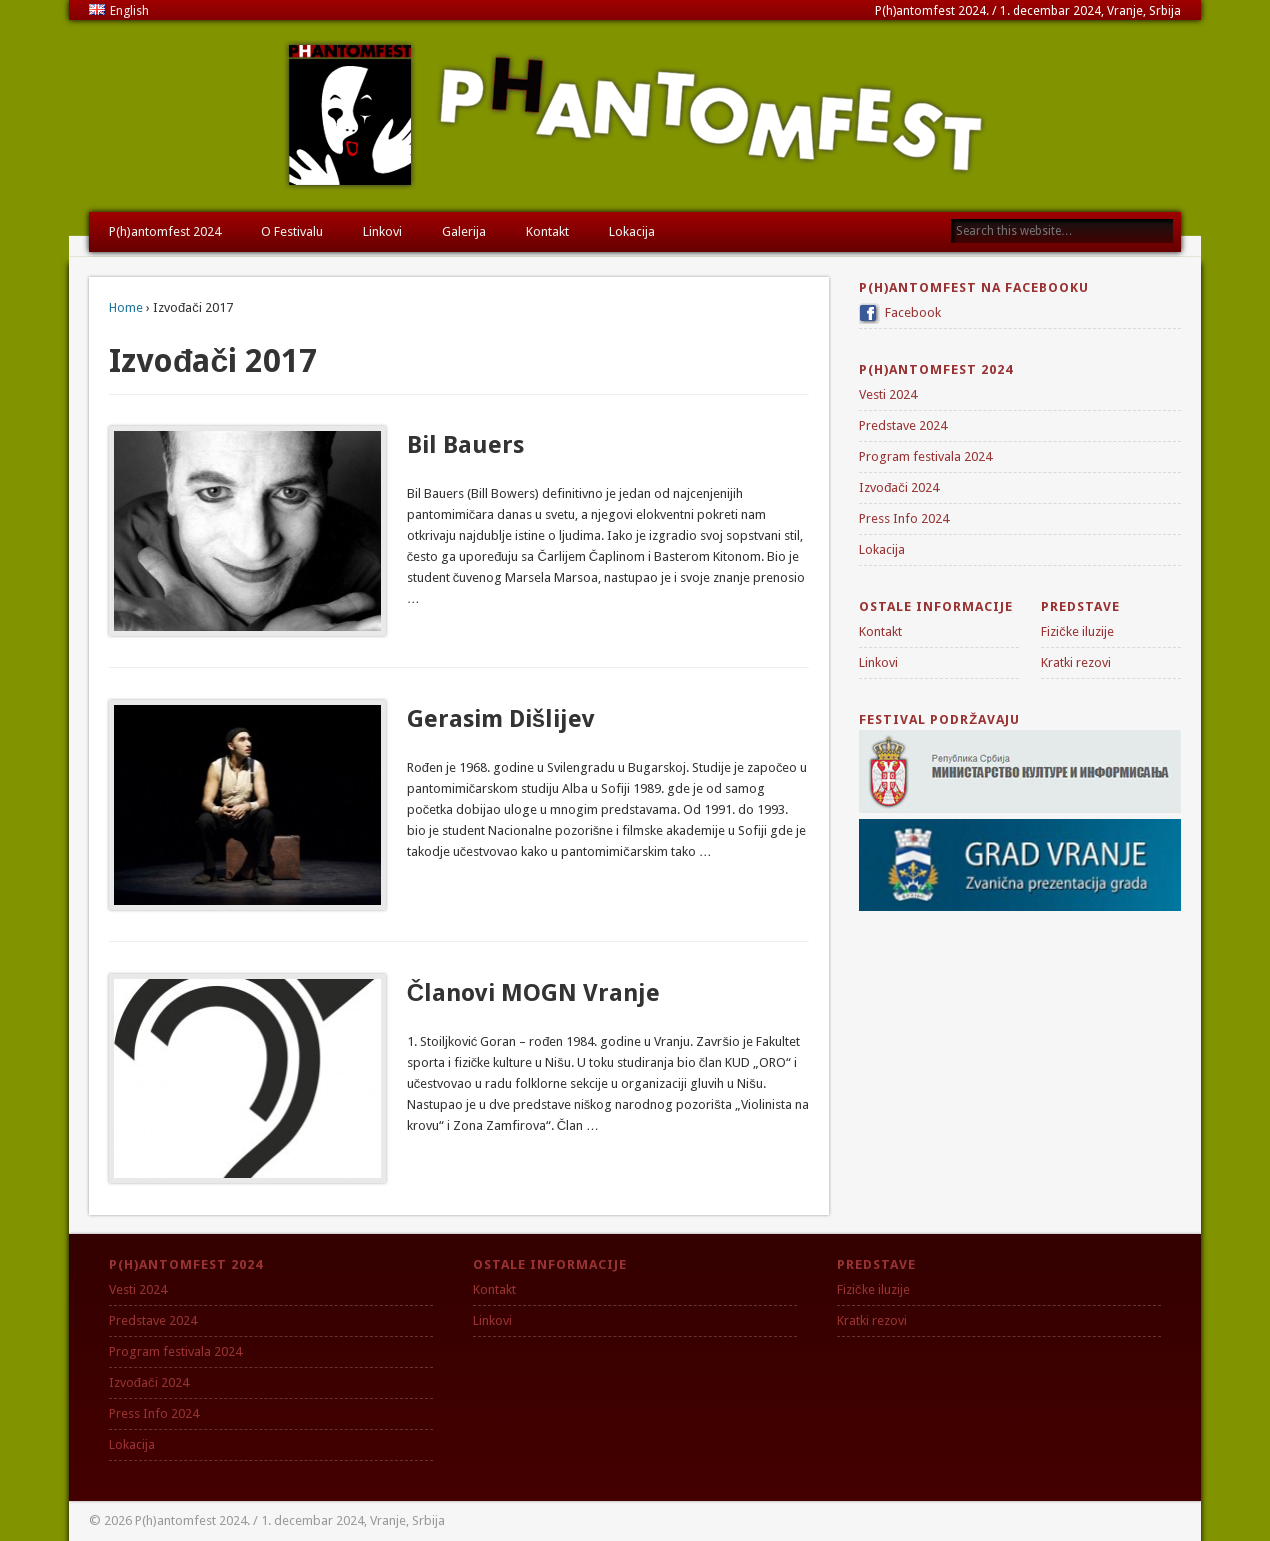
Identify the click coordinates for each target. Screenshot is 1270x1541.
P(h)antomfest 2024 (165, 231)
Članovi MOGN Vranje (533, 993)
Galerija (464, 231)
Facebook (913, 312)
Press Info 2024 (904, 518)
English (119, 10)
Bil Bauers (465, 445)
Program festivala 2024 (925, 456)
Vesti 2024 (888, 394)
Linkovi (382, 231)
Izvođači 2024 (899, 487)
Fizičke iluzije (1077, 631)
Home (126, 307)
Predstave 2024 (903, 425)
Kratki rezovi (1076, 662)
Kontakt (547, 231)
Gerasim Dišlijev (501, 719)
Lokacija (632, 231)
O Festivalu (292, 231)
